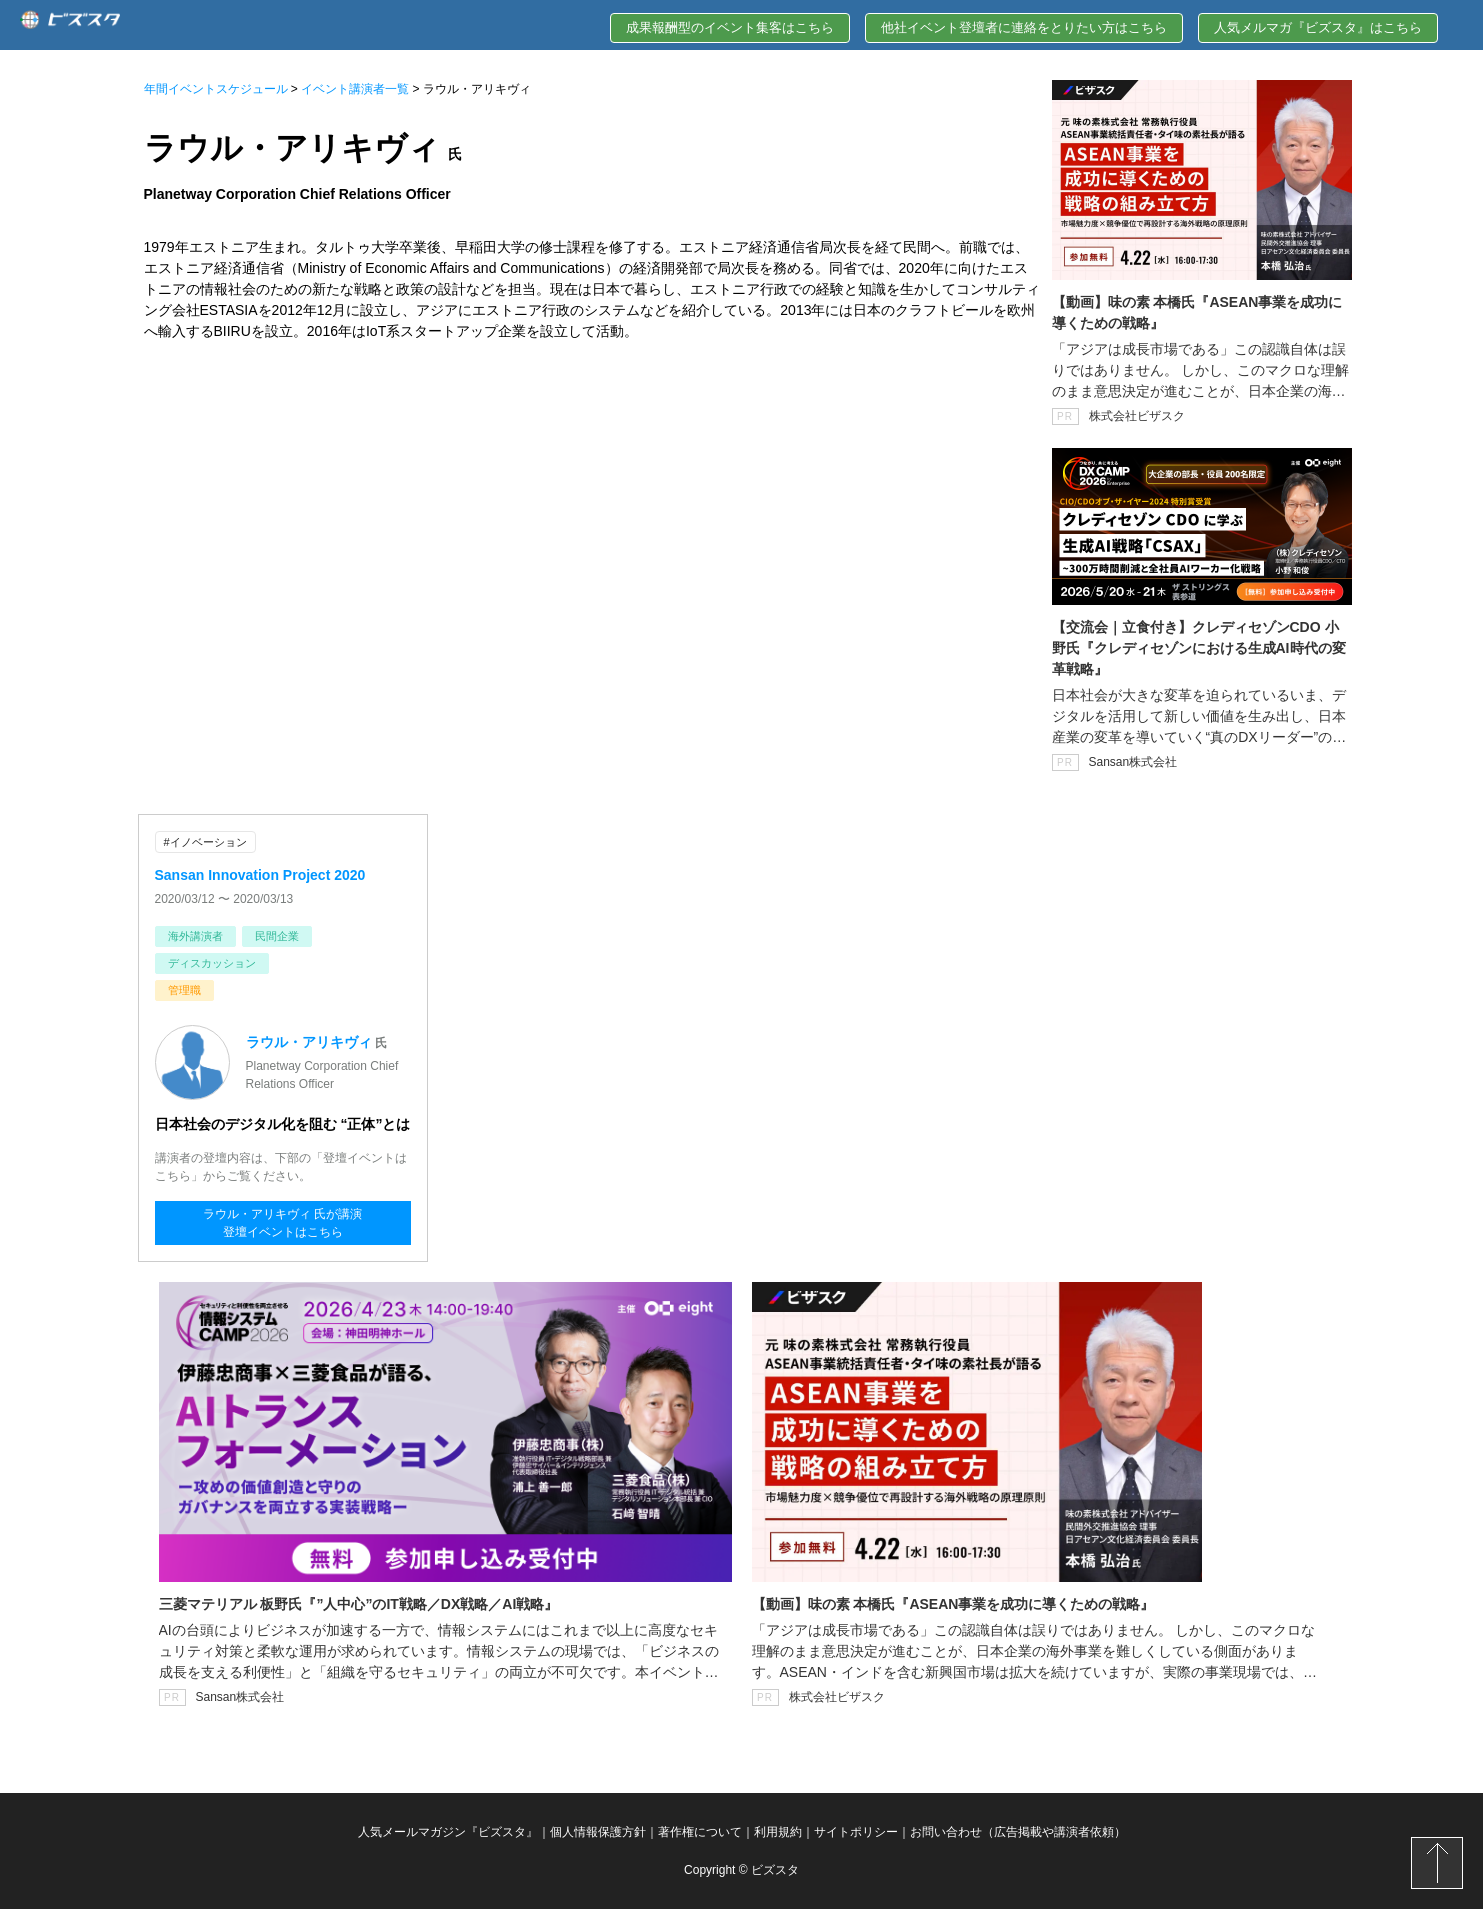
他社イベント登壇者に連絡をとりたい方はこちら (1024, 27)
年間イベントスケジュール (216, 89)
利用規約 (778, 1832)
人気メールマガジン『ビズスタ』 (448, 1832)
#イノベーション (205, 842)
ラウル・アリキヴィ (309, 1042)
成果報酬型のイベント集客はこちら (730, 27)
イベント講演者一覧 (355, 89)
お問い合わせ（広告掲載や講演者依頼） (1018, 1832)
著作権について (700, 1832)
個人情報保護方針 (598, 1832)
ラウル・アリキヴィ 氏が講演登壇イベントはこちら (282, 1223)
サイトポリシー (856, 1832)
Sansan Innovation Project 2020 (260, 875)
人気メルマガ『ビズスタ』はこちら (1318, 27)
